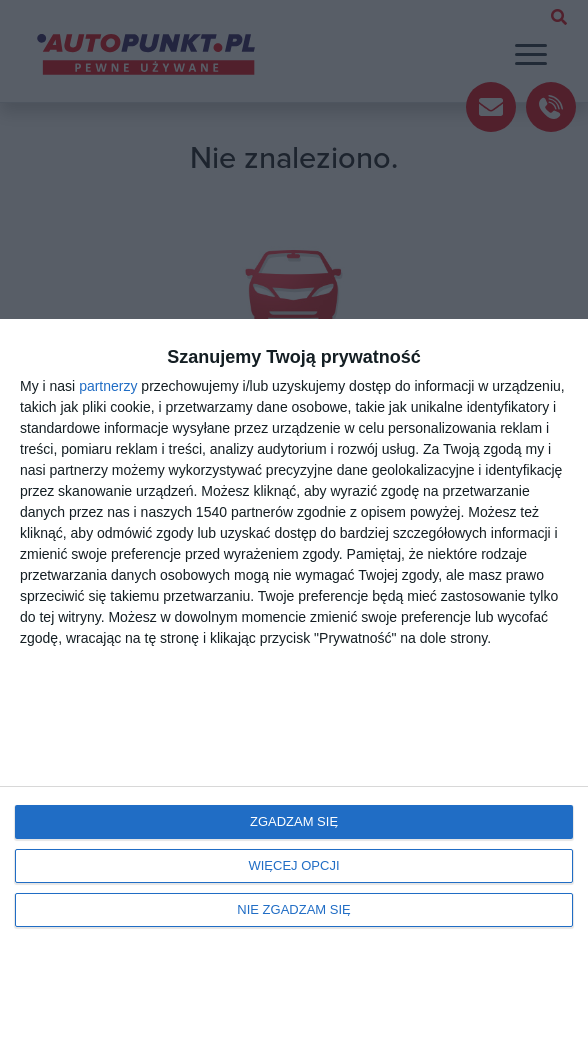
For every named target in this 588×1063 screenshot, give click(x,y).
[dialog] (294, 691)
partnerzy (108, 386)
